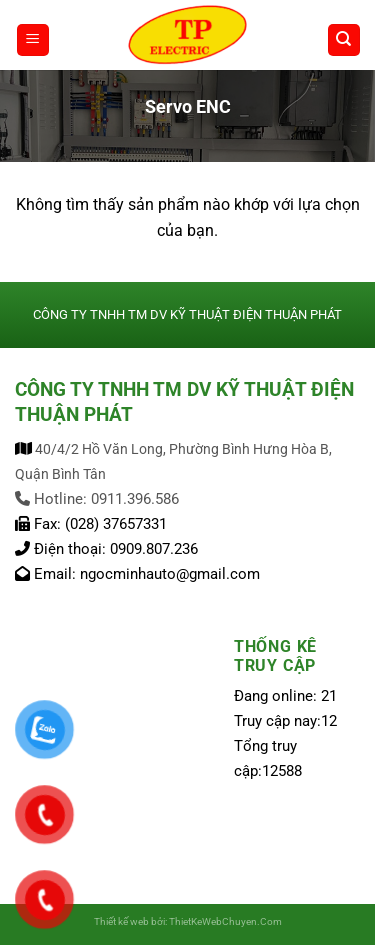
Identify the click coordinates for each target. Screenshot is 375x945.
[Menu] (33, 40)
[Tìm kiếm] (344, 40)
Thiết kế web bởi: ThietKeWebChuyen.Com (188, 921)
